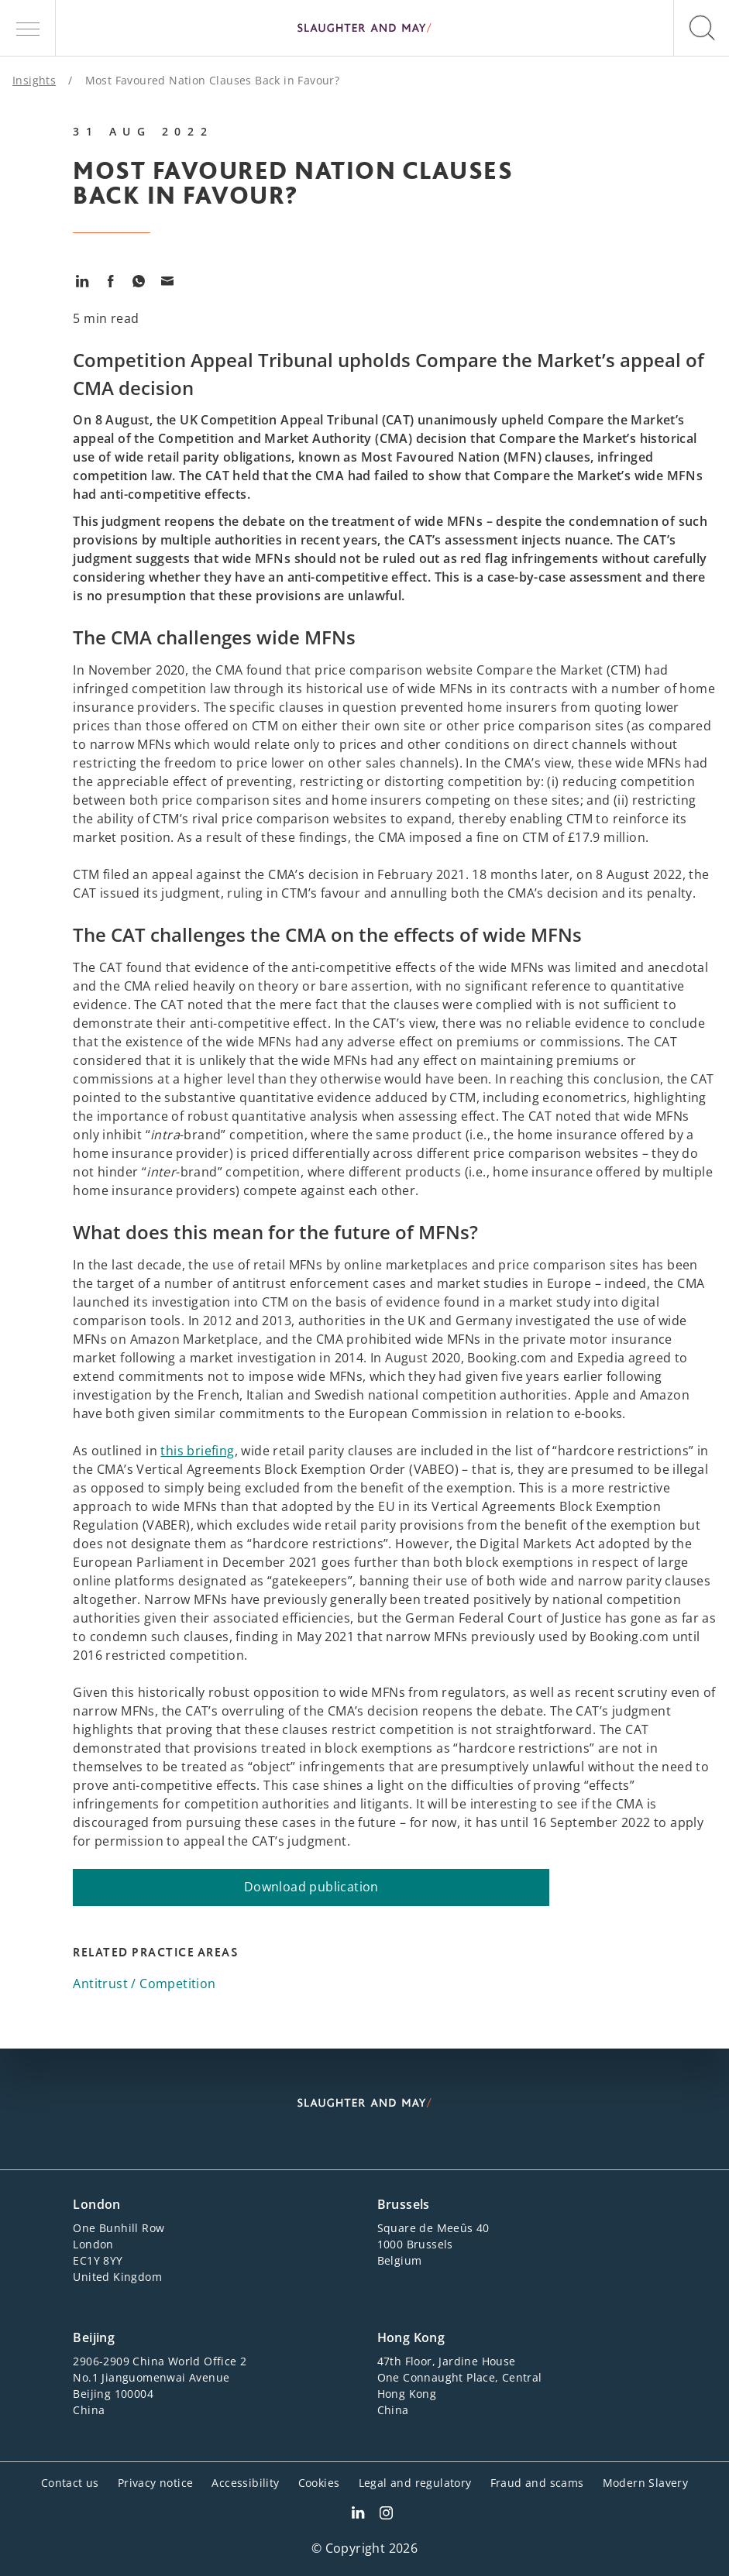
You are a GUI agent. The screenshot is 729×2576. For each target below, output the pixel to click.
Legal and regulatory (415, 2482)
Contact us (70, 2482)
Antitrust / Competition (144, 1983)
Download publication (311, 1886)
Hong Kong (411, 2337)
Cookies (319, 2482)
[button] (28, 28)
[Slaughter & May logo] (364, 28)
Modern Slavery (646, 2482)
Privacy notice (156, 2482)
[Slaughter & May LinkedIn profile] (358, 2514)
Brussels (403, 2204)
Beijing (94, 2337)
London (96, 2204)
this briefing (197, 1450)
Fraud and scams (537, 2482)
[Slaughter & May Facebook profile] (386, 2515)
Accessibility (245, 2482)
